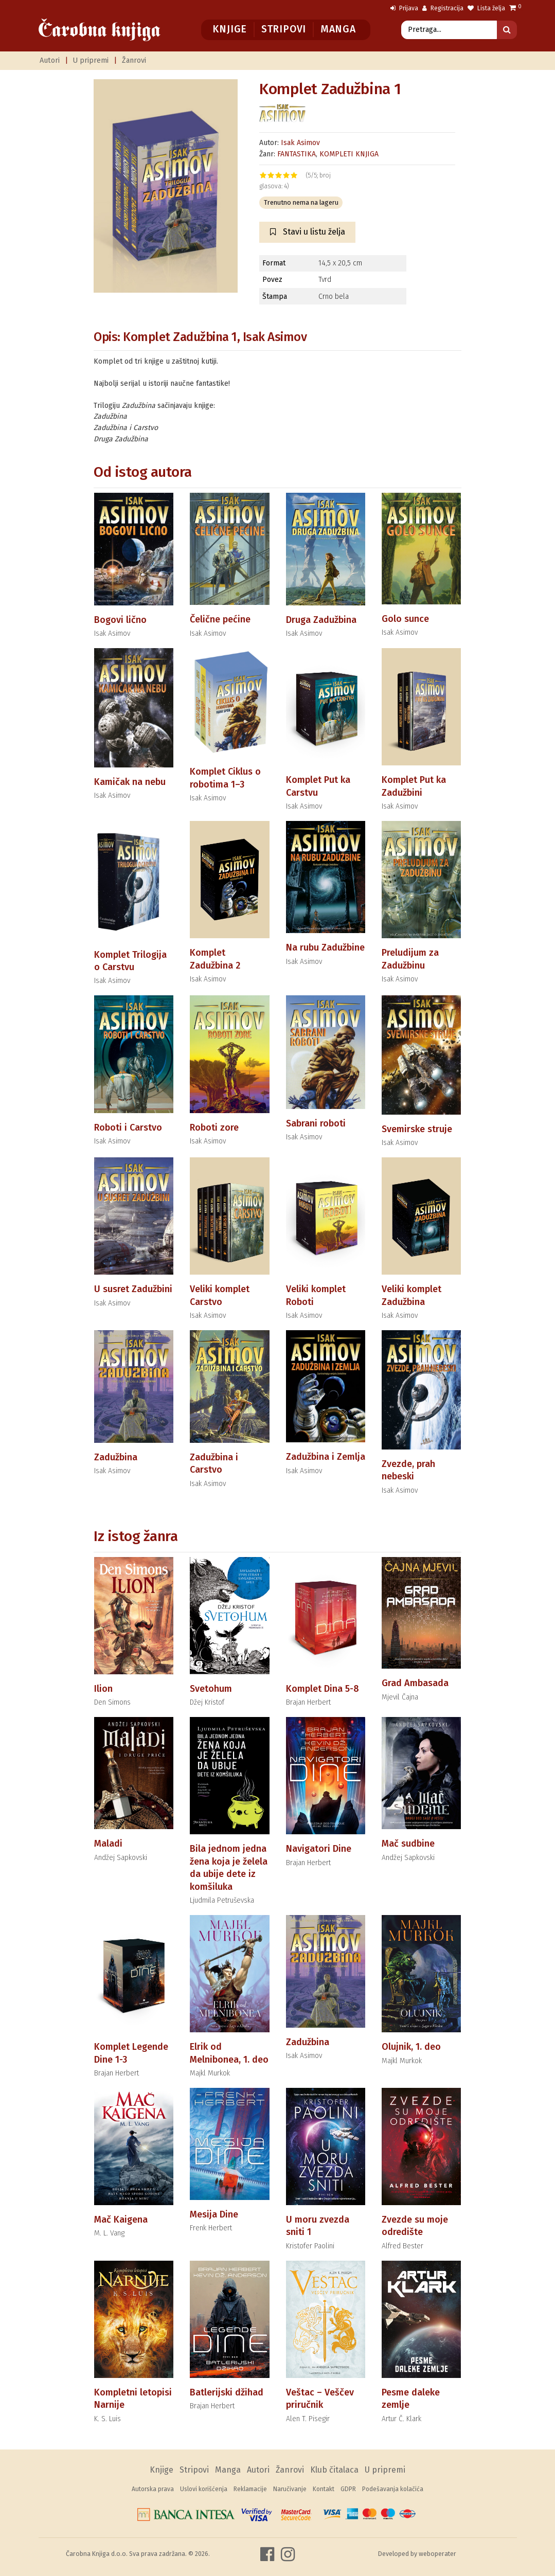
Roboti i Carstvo (128, 1127)
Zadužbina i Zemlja (325, 1456)
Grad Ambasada (415, 1683)
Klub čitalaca (334, 2470)
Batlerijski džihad (226, 2392)
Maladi (108, 1843)
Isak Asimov (300, 142)
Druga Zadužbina (321, 619)
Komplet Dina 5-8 (322, 1688)
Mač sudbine (408, 1843)
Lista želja (486, 8)
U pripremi (91, 60)
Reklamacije (250, 2489)
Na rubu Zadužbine (325, 947)
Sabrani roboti (316, 1123)
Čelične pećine (220, 619)
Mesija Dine (214, 2214)
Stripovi (283, 29)
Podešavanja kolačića (392, 2489)
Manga (338, 29)
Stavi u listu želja (307, 232)
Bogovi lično (120, 619)
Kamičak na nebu (130, 782)
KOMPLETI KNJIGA (349, 154)
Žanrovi (134, 60)
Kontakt (323, 2489)
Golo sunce (405, 618)
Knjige (229, 29)
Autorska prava (153, 2489)
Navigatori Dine (318, 1848)
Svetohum (211, 1688)
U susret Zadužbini (133, 1289)
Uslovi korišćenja (203, 2489)
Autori (50, 60)
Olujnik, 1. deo (411, 2046)
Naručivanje (290, 2489)
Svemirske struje (417, 1129)
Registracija (442, 8)
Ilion (103, 1688)
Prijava (404, 8)
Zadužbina (115, 1457)
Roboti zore (214, 1127)
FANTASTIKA (296, 154)
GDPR (348, 2489)
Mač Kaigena (121, 2219)
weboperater (437, 2553)
